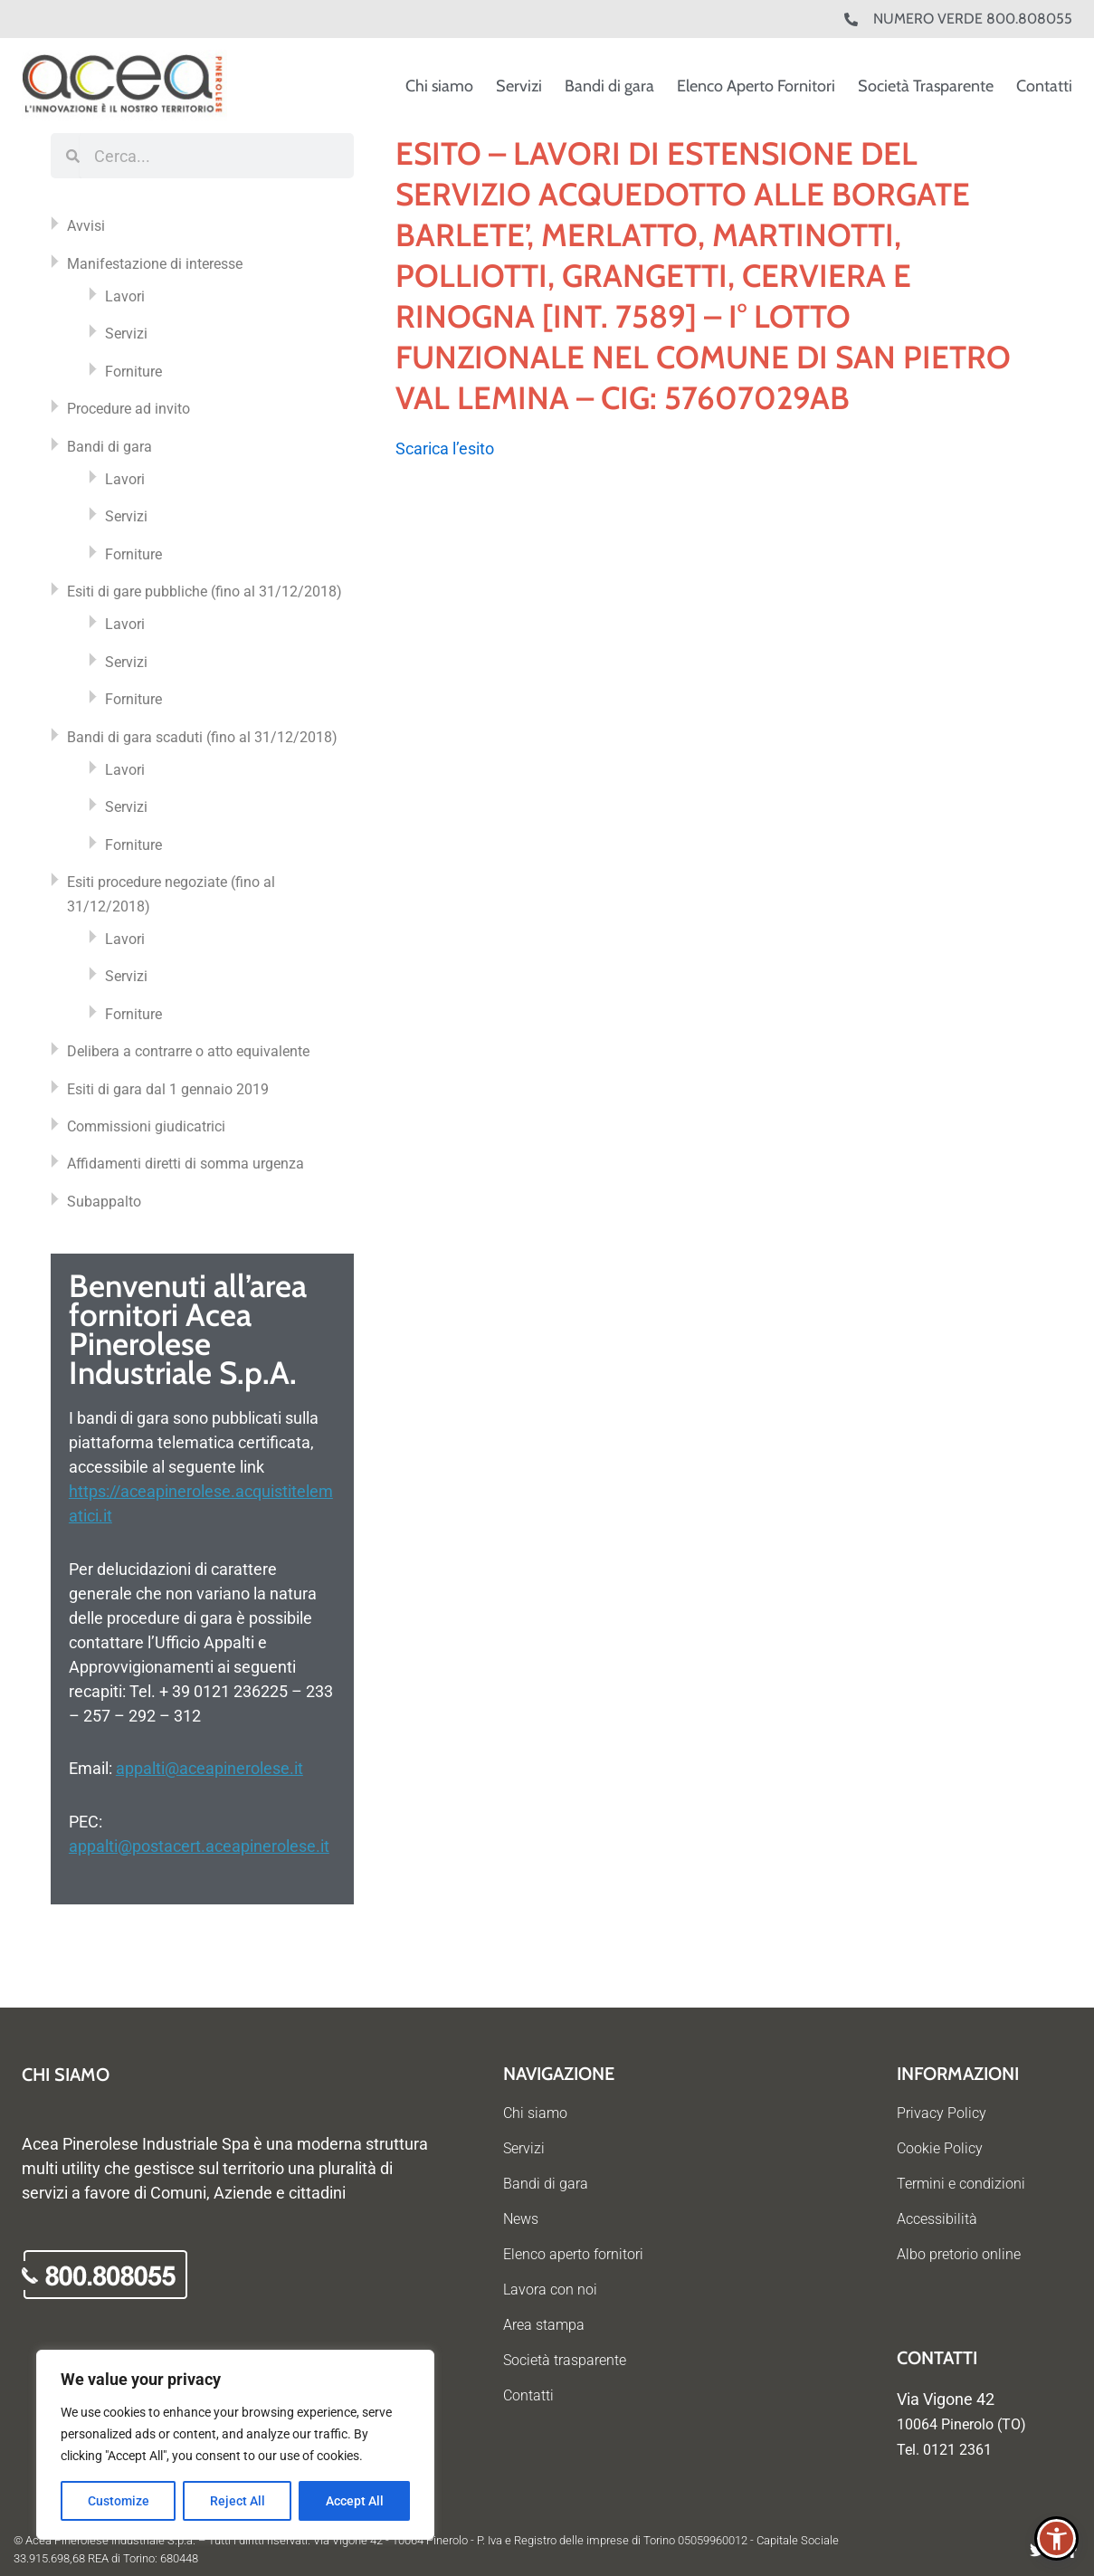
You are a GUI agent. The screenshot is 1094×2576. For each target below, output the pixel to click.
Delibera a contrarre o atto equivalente (188, 1051)
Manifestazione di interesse (155, 263)
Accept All (355, 2501)
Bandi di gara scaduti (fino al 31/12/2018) (202, 737)
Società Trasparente (926, 86)
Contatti (1044, 86)
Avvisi (86, 225)
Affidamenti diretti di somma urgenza (185, 1163)
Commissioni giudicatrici (146, 1126)
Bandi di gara (609, 86)
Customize (118, 2501)
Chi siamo (439, 86)
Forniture (133, 371)
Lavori (125, 296)
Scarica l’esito (444, 448)
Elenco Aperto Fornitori (756, 86)
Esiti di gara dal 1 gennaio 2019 (168, 1089)
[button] (1056, 2538)
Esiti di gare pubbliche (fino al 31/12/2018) (204, 591)
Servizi (519, 86)
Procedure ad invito (128, 408)
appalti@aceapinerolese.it (209, 1768)
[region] (235, 2445)
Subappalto (104, 1201)
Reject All (237, 2501)
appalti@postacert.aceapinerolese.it (199, 1846)
